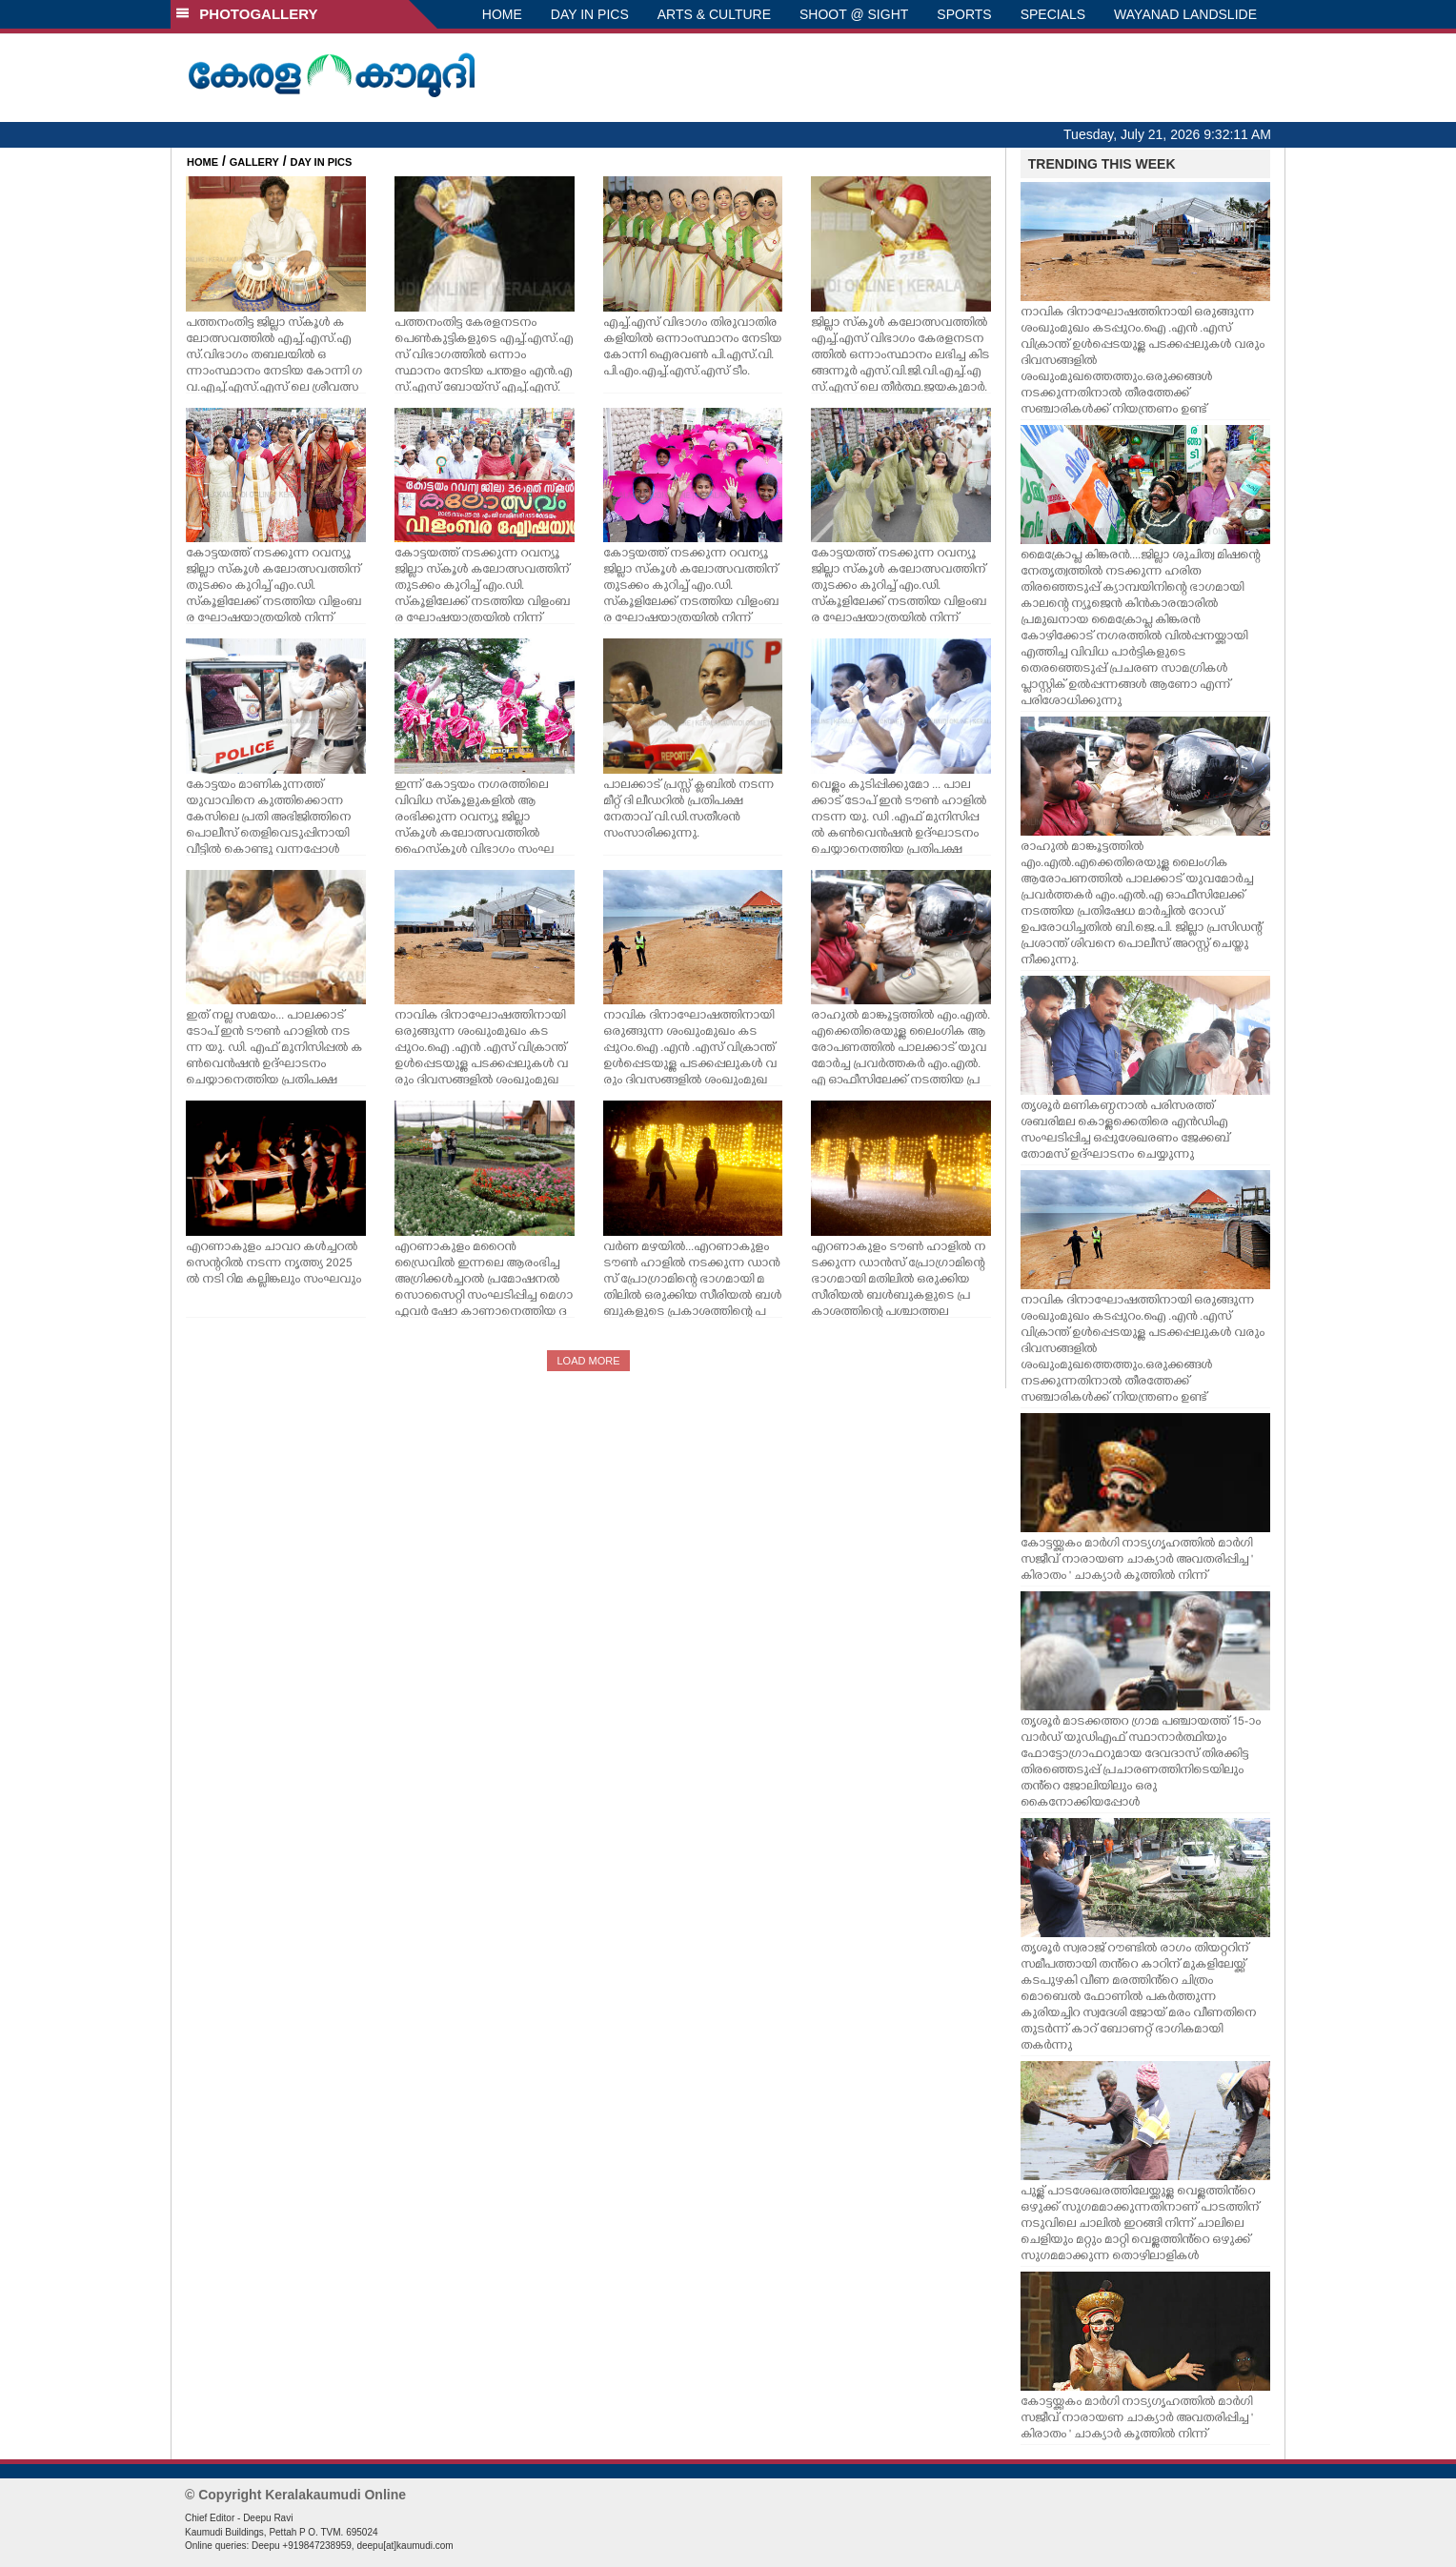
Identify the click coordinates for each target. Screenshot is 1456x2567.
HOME (502, 14)
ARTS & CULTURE (714, 14)
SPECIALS (1053, 14)
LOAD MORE (587, 1360)
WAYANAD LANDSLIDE (1185, 14)
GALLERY (254, 162)
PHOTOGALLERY (246, 14)
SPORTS (964, 14)
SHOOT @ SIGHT (853, 14)
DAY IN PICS (590, 14)
